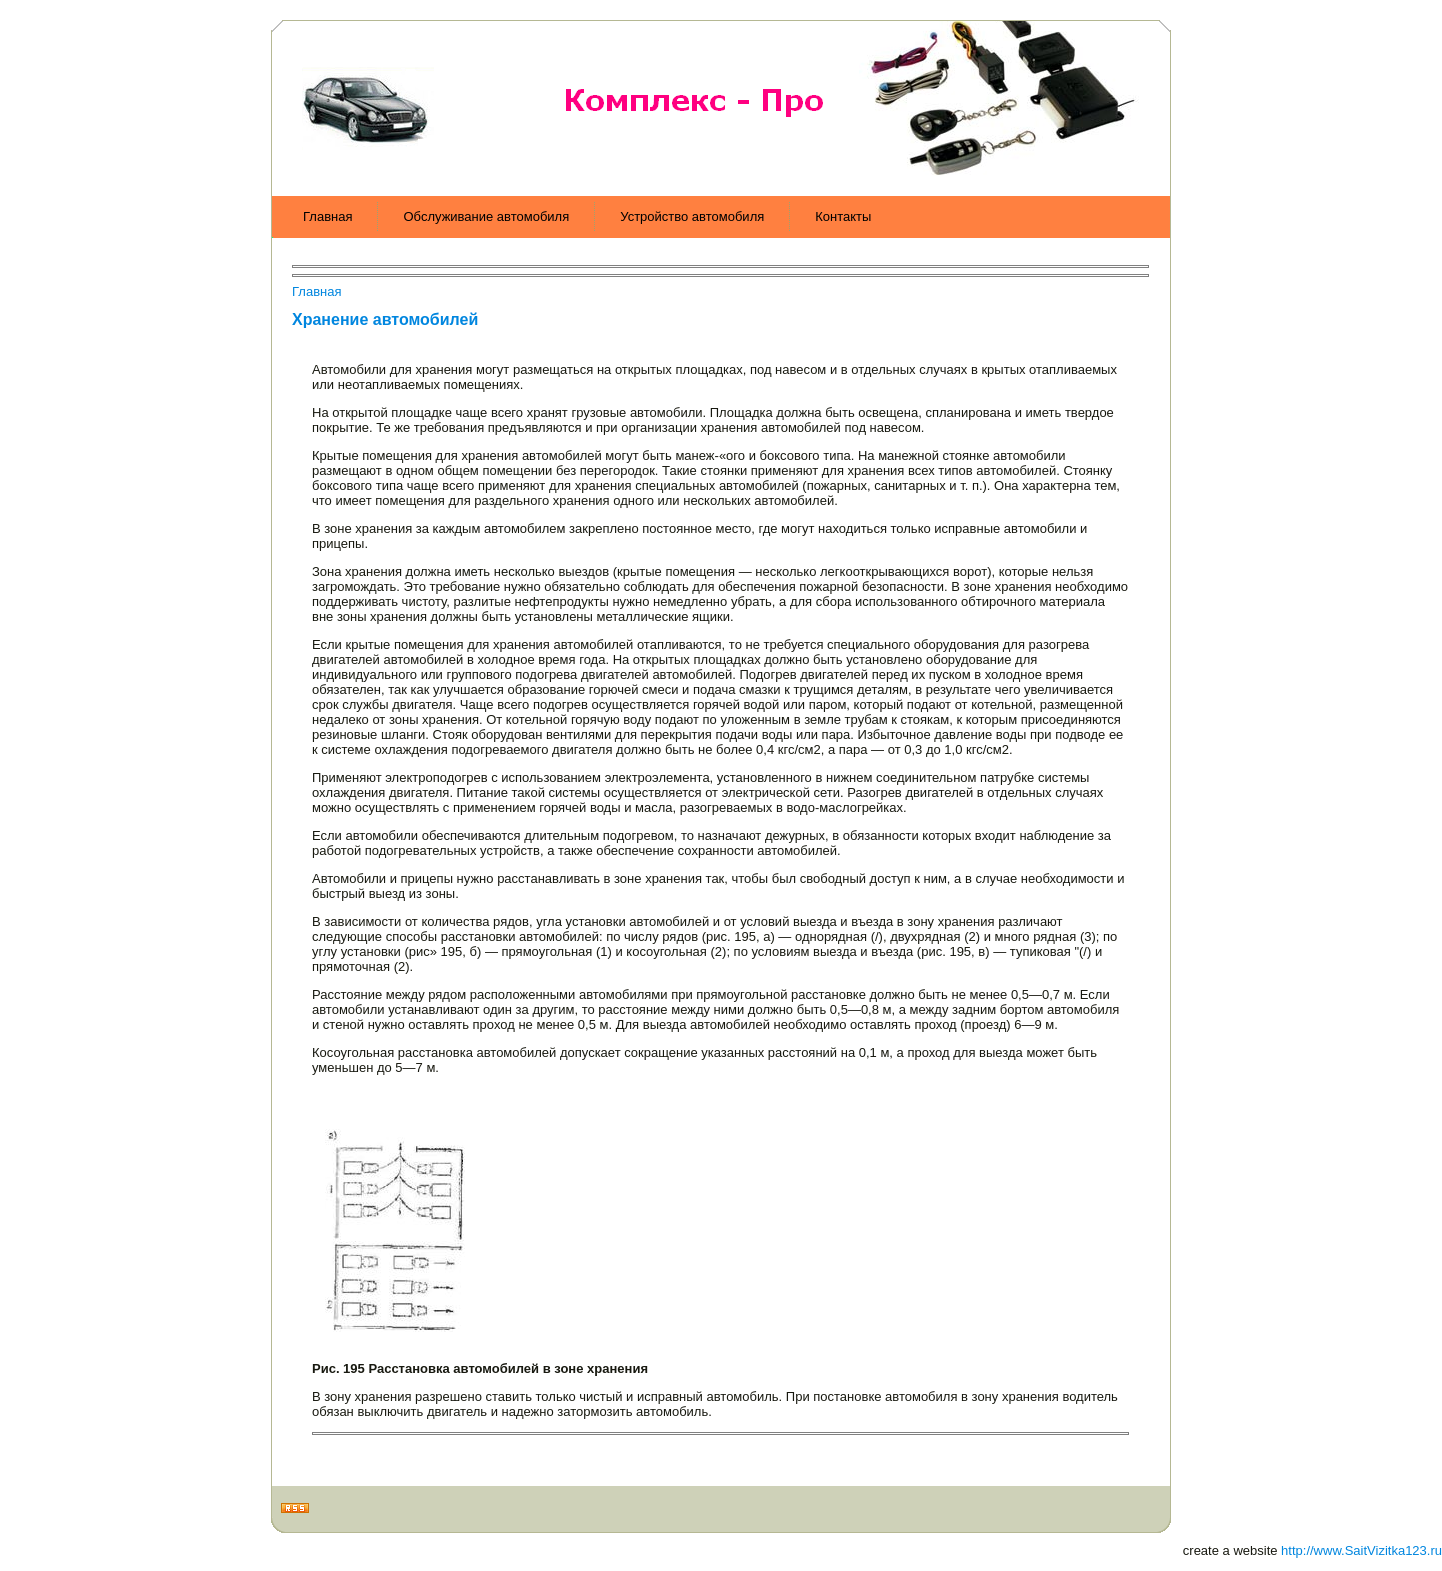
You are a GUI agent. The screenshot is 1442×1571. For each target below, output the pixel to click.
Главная (316, 291)
